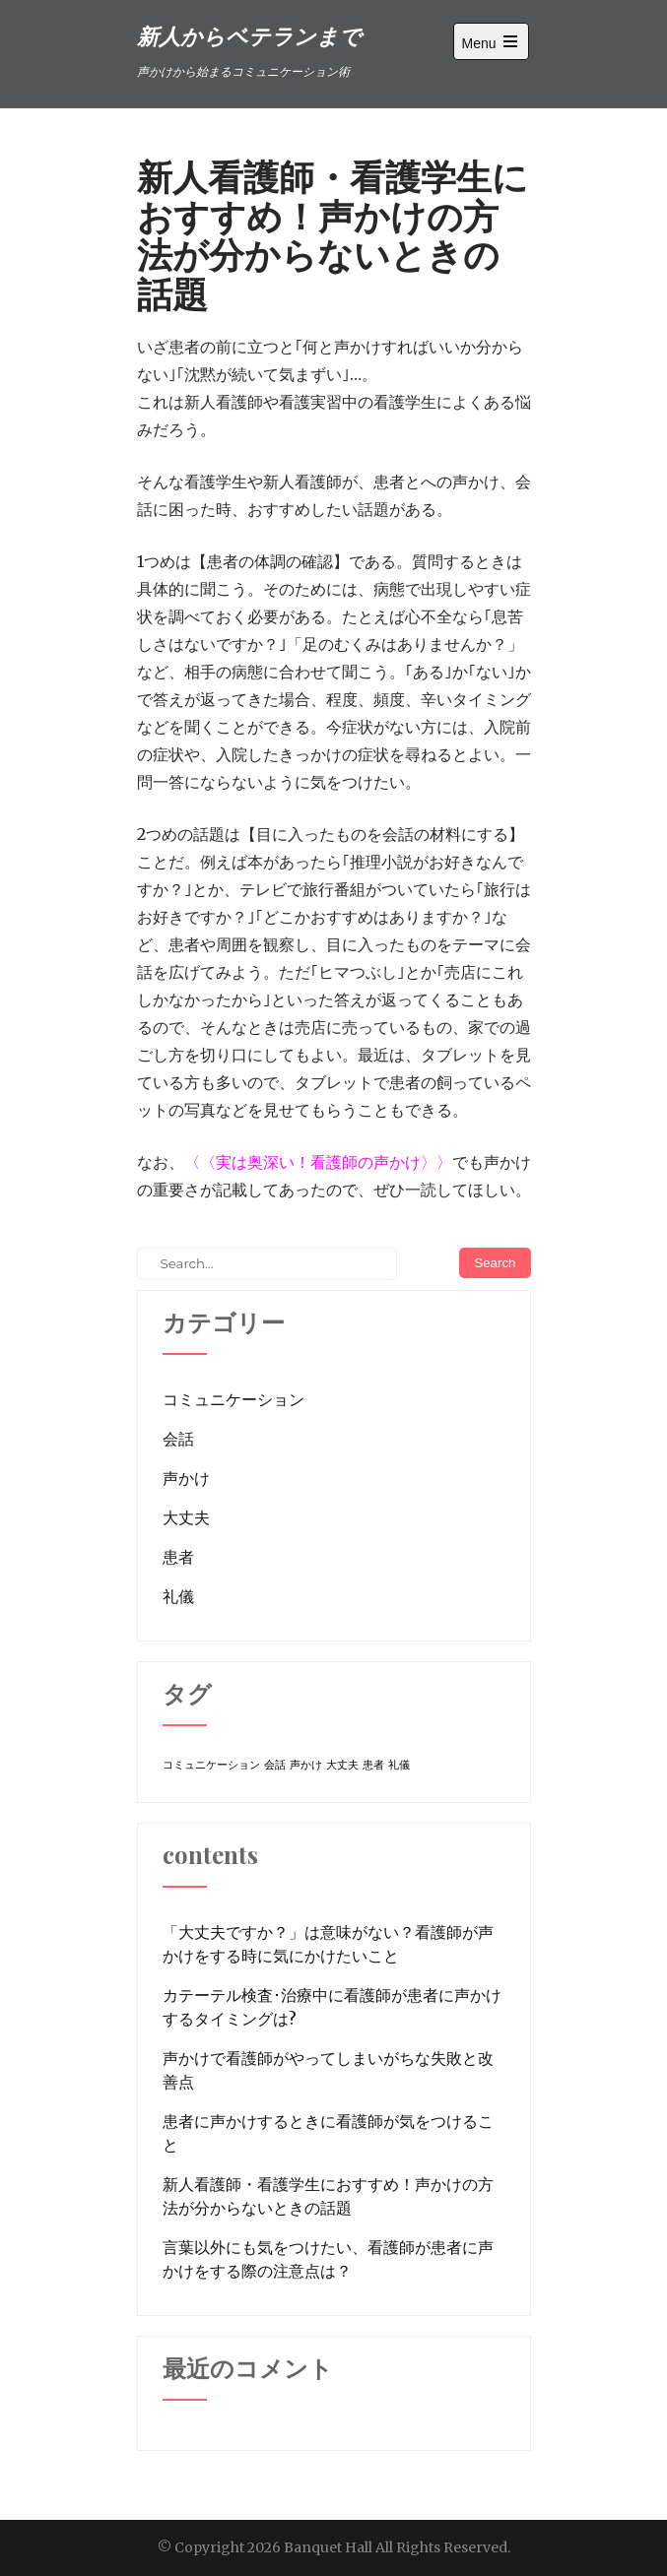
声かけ (186, 1478)
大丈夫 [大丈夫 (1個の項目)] (342, 1765)
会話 (178, 1439)
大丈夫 (186, 1517)
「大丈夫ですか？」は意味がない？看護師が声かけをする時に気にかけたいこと (328, 1943)
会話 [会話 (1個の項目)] (275, 1765)
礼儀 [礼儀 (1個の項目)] (399, 1765)
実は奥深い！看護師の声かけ (318, 1162)
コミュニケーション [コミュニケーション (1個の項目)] (211, 1765)
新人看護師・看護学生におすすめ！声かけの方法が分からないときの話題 (328, 2196)
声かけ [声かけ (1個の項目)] (306, 1765)
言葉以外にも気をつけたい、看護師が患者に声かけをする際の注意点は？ (328, 2259)
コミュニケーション (233, 1399)
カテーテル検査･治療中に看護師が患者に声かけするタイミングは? (332, 2007)
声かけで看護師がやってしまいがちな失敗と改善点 (328, 2070)
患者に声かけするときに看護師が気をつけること (328, 2133)
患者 (178, 1557)
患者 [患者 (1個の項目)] (373, 1765)
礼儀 (178, 1596)
